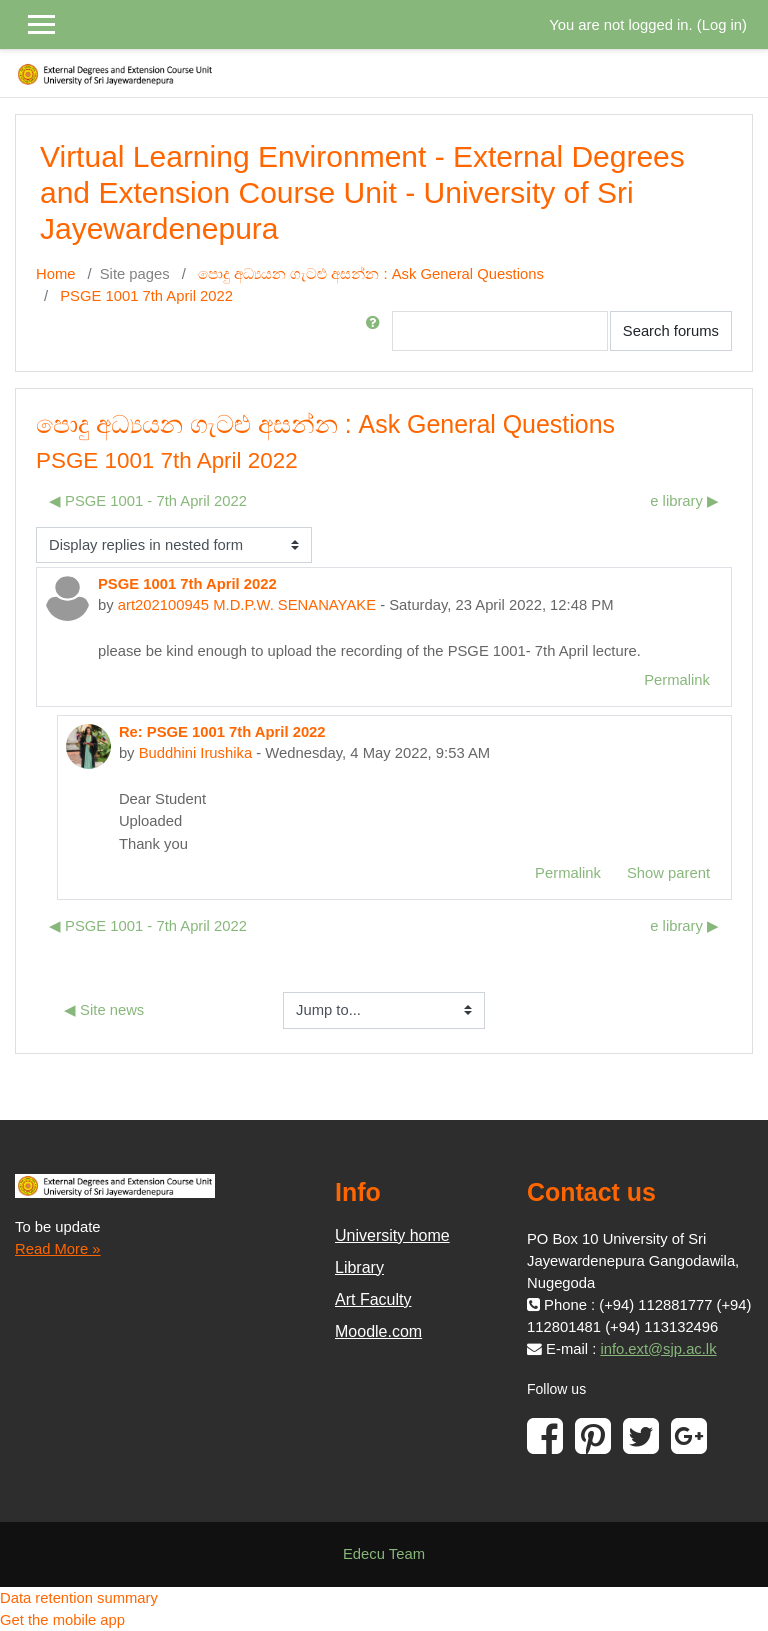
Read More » (58, 1249)
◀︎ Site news (104, 1010)
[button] (377, 331)
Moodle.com (378, 1331)
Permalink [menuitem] (677, 680)
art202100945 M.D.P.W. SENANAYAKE (247, 605)
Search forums (671, 331)
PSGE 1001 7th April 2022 (146, 296)
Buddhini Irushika (196, 753)
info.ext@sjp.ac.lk (658, 1349)
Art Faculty (373, 1299)
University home (392, 1235)
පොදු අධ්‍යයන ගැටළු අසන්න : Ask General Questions (371, 274)
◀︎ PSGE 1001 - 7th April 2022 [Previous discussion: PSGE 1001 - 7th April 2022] (148, 501)
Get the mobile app (62, 1620)
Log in (722, 25)
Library (359, 1267)
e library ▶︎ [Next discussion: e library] (684, 501)
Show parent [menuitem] (668, 873)
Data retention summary (79, 1598)
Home (55, 274)
